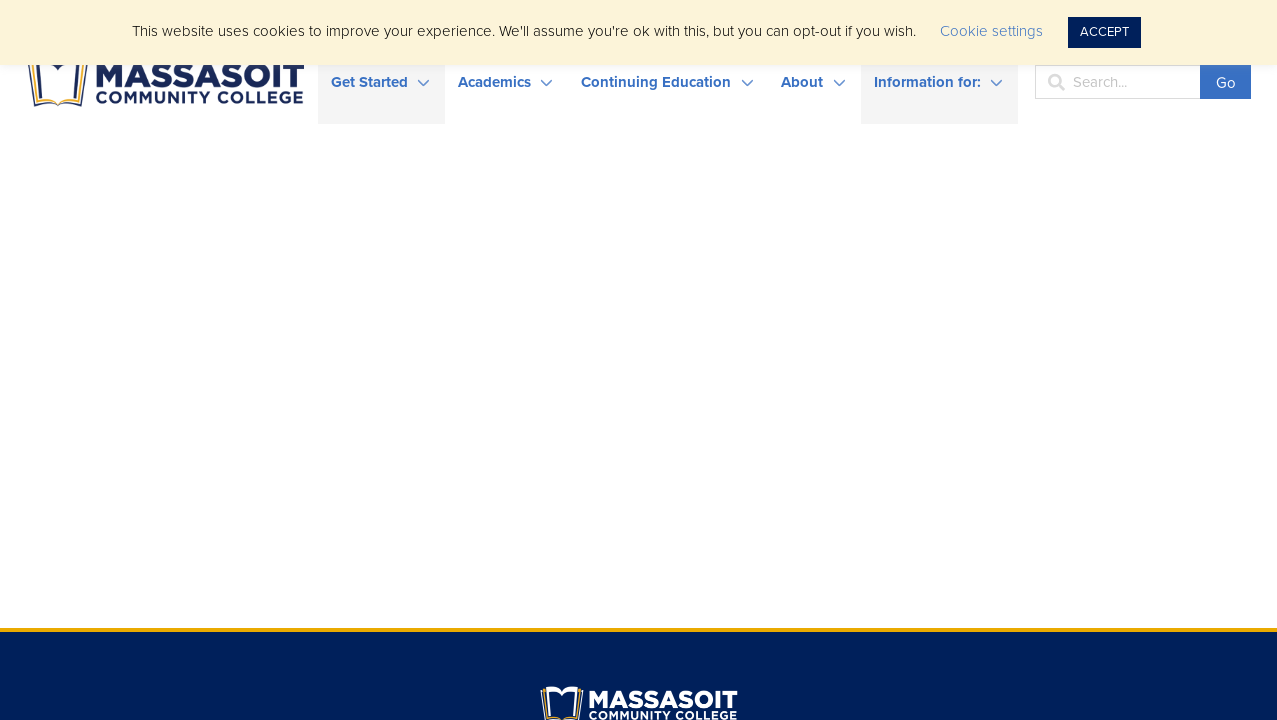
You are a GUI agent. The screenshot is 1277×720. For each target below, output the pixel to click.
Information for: (927, 82)
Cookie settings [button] (991, 31)
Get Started (369, 82)
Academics (494, 82)
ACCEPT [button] (1104, 32)
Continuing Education (656, 82)
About (802, 82)
